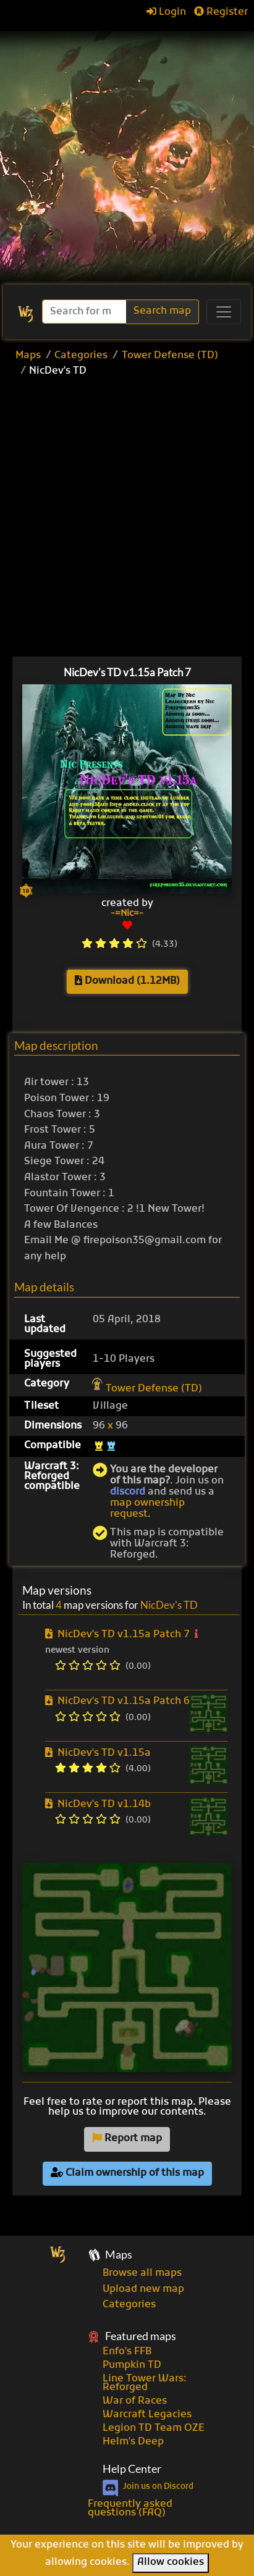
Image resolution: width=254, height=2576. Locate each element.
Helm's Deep (133, 2442)
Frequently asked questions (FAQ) (130, 2508)
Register (221, 12)
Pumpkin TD (132, 2365)
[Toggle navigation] (223, 312)
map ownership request (147, 1509)
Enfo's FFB (127, 2352)
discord (127, 1492)
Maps (28, 356)
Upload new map (143, 2289)
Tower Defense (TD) (170, 356)
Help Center (132, 2468)
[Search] (85, 312)
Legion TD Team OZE (154, 2428)
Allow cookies (170, 2562)
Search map (162, 311)
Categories (81, 356)
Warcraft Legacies (147, 2415)
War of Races (135, 2401)
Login (166, 12)
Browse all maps (142, 2273)
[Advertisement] (127, 152)
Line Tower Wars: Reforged (145, 2383)
